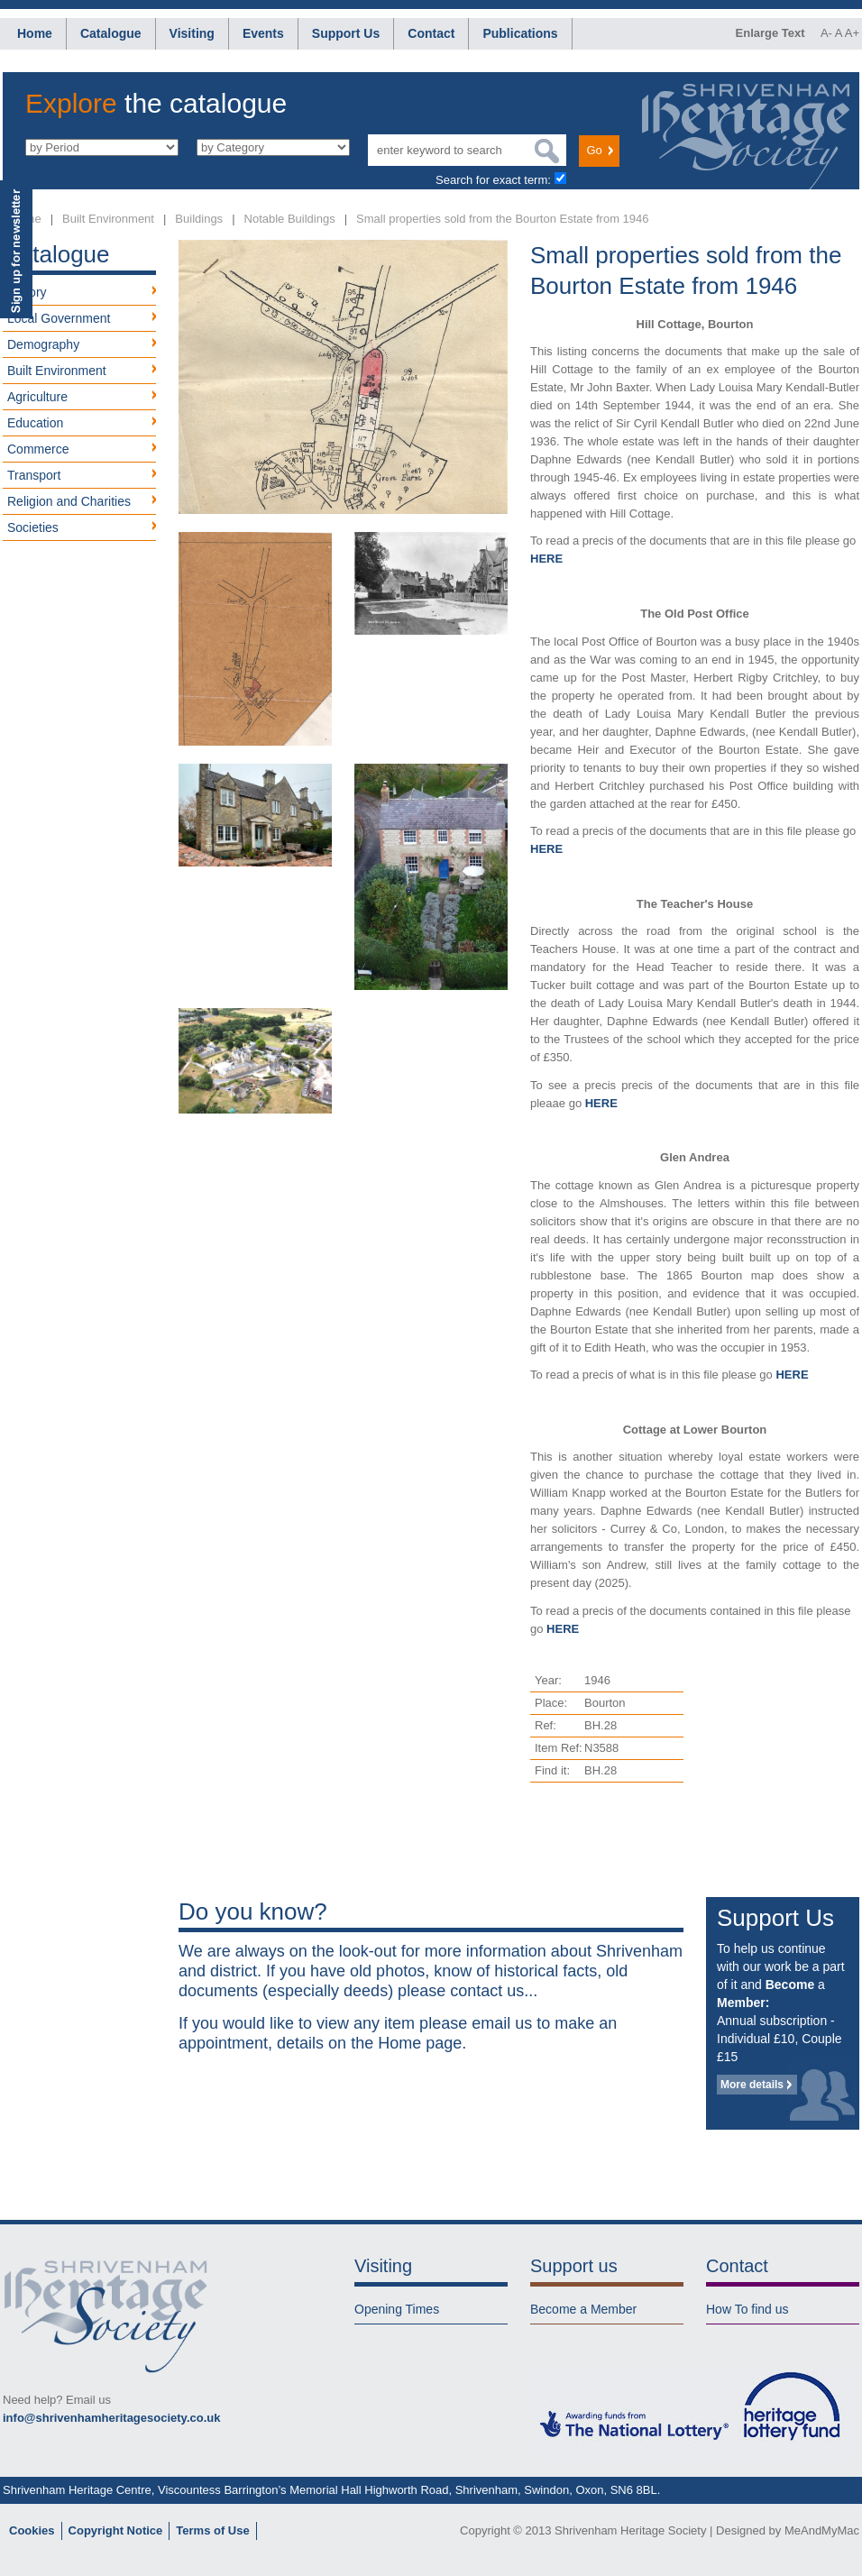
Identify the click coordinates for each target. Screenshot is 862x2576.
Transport (33, 475)
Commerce (38, 449)
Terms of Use (212, 2530)
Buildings (199, 218)
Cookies (32, 2530)
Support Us (346, 33)
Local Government (58, 318)
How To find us (747, 2309)
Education (35, 423)
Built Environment (108, 218)
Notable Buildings (289, 218)
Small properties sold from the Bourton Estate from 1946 (502, 218)
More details (752, 2084)
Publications (519, 33)
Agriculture (37, 397)
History (27, 292)
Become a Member (583, 2309)
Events (263, 33)
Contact (431, 33)
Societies (33, 527)
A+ (852, 33)
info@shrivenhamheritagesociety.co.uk (111, 2418)
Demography (43, 344)
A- (826, 33)
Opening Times (396, 2309)
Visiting (192, 33)
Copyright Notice (116, 2530)
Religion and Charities (69, 501)
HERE (546, 558)
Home (34, 33)
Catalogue (111, 33)
